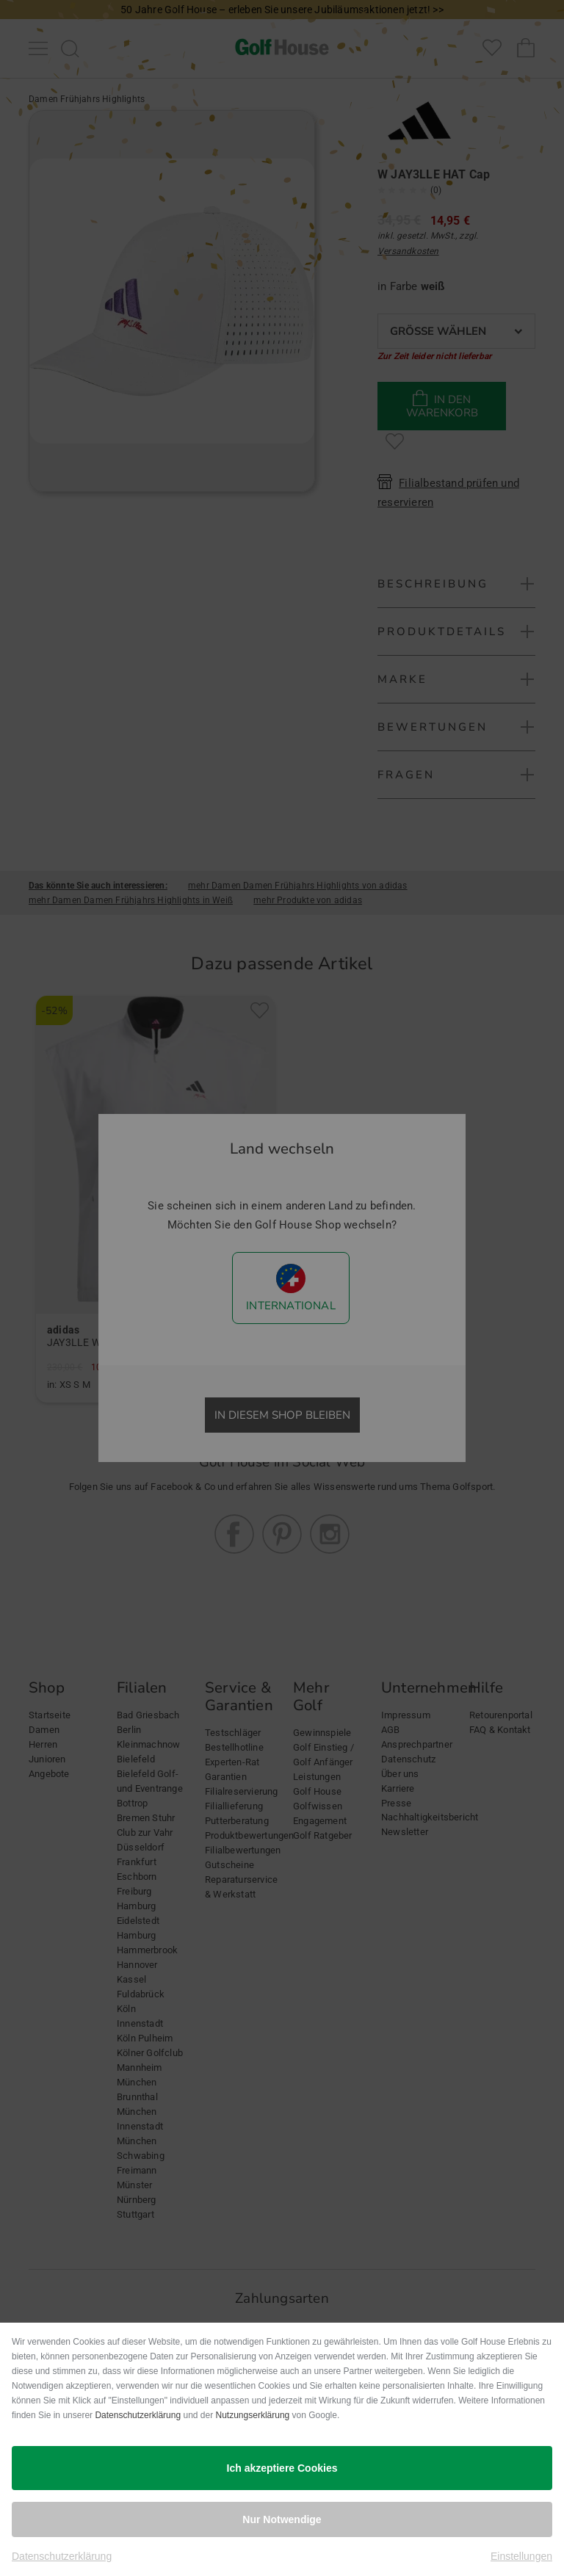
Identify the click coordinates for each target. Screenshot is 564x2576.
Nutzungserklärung (253, 2415)
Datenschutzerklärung (138, 2415)
